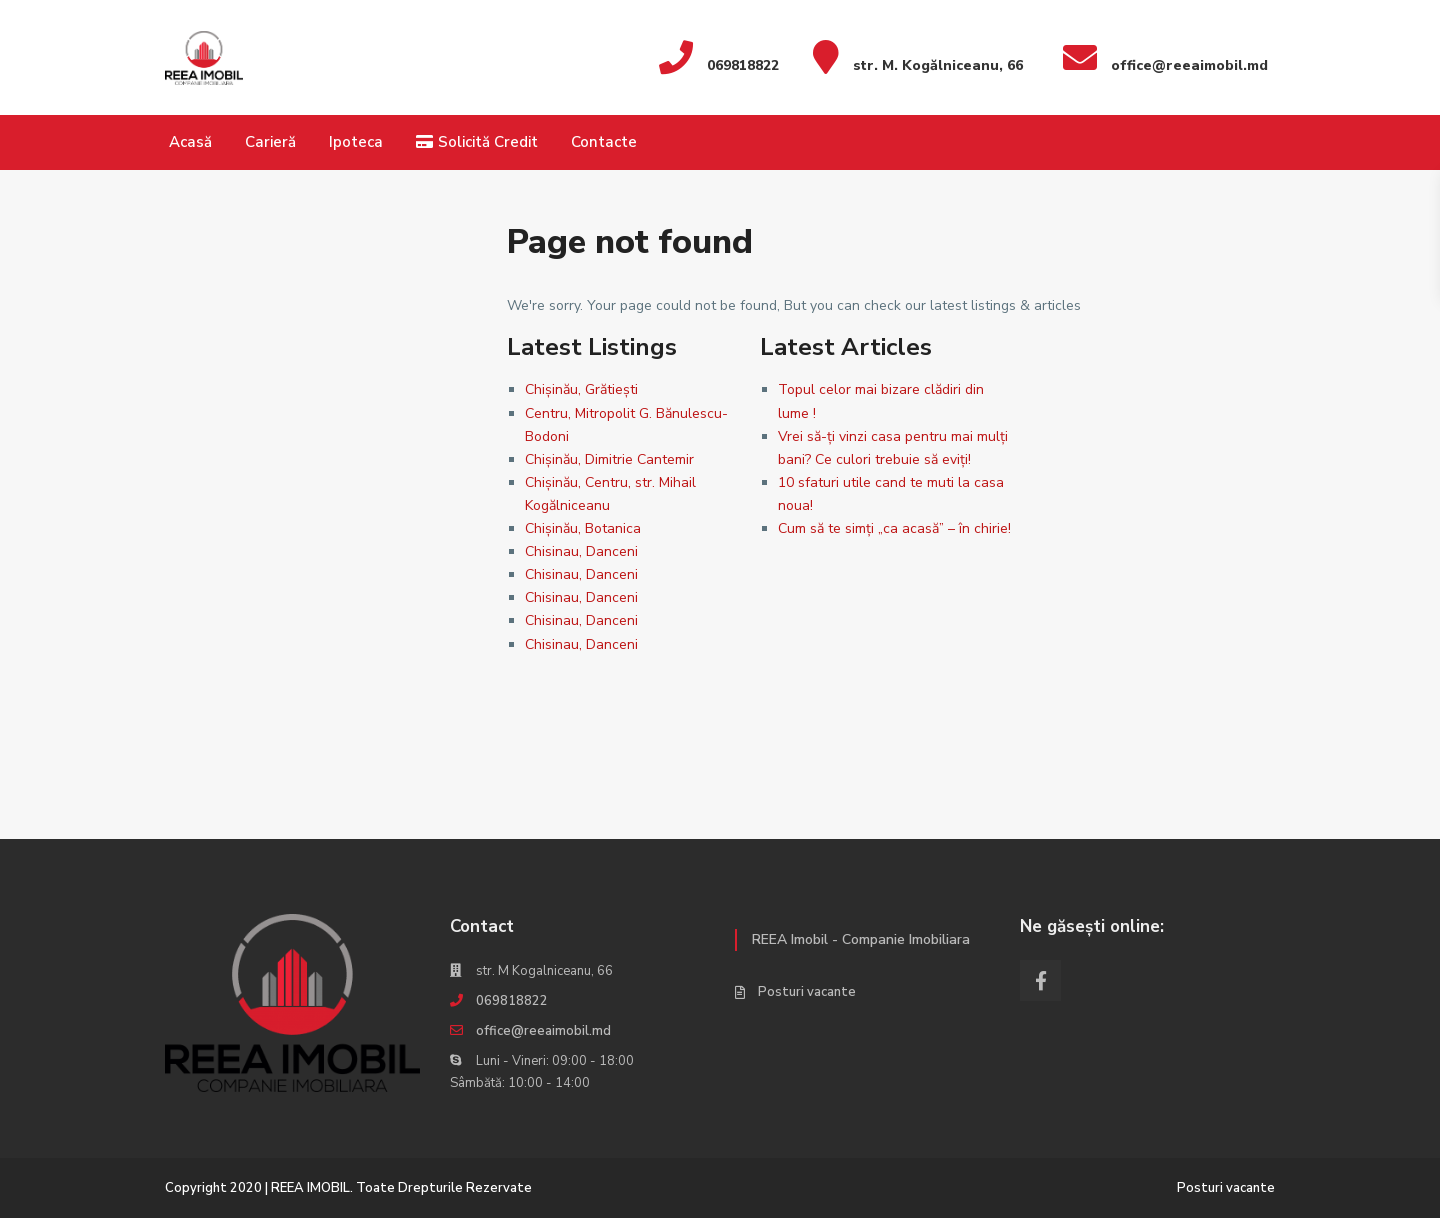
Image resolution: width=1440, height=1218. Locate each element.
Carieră (270, 142)
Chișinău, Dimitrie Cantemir (609, 459)
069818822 (512, 1001)
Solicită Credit (477, 141)
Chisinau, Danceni (581, 551)
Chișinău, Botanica (583, 528)
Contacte (604, 142)
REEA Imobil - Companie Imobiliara (861, 939)
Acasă (190, 142)
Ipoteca (356, 142)
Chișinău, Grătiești (581, 389)
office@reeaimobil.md (543, 1031)
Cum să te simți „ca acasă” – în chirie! (894, 528)
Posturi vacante (807, 992)
